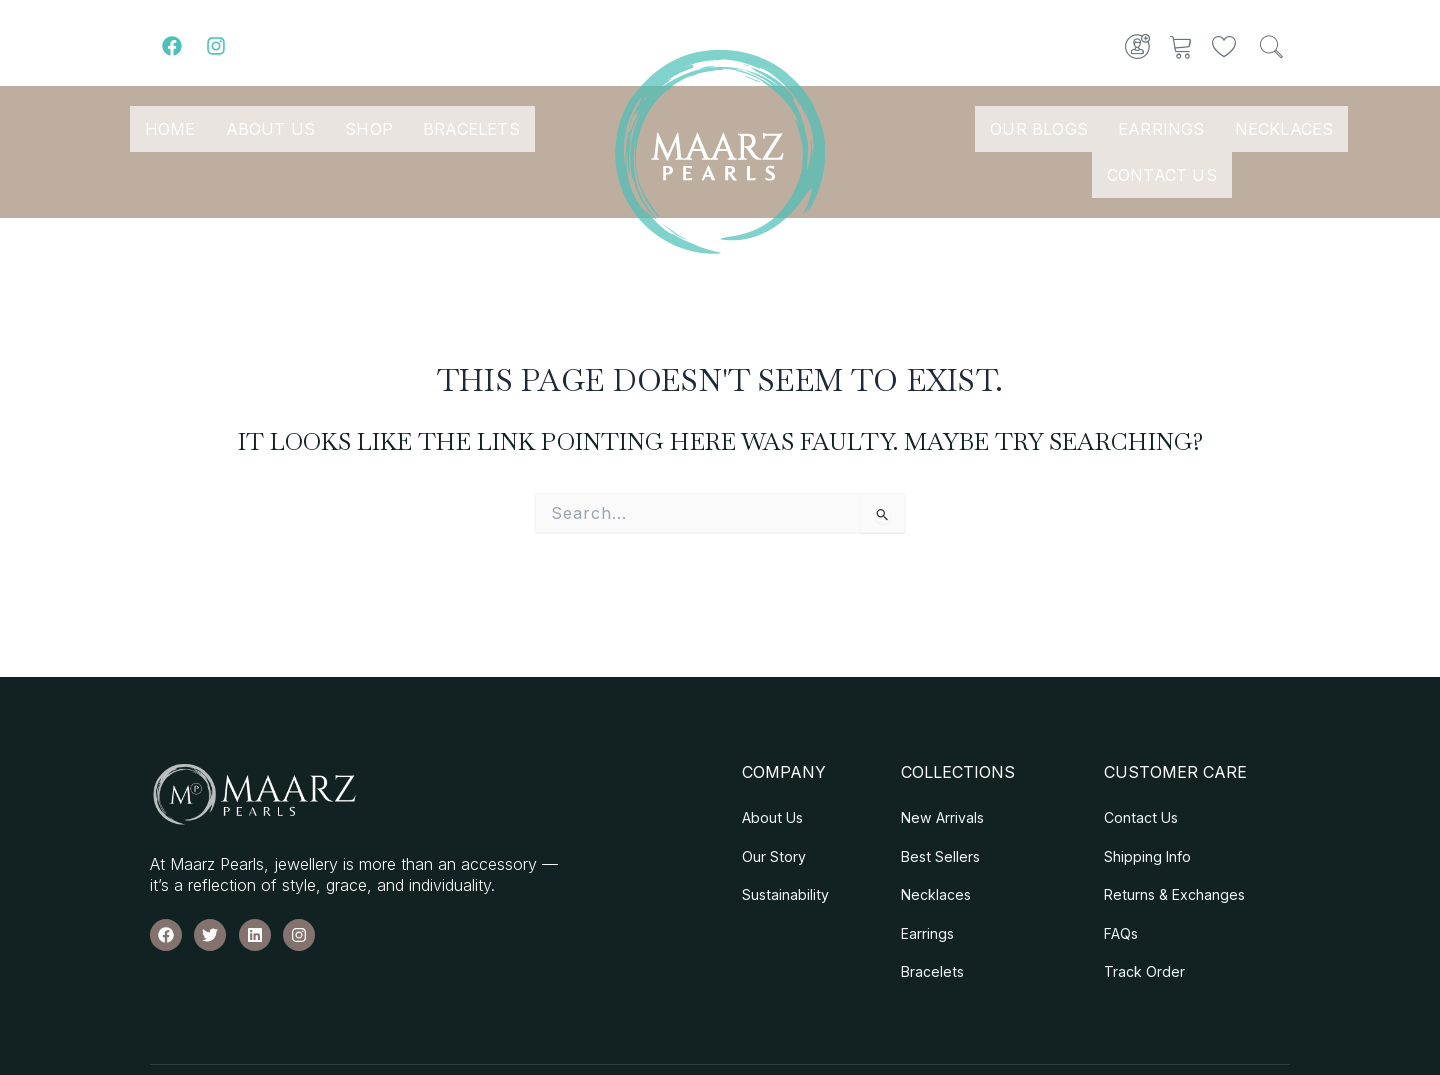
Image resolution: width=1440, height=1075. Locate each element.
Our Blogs (1039, 129)
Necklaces (1284, 129)
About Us (271, 129)
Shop (369, 129)
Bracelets (471, 129)
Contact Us (1162, 175)
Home (170, 129)
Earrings (1161, 129)
